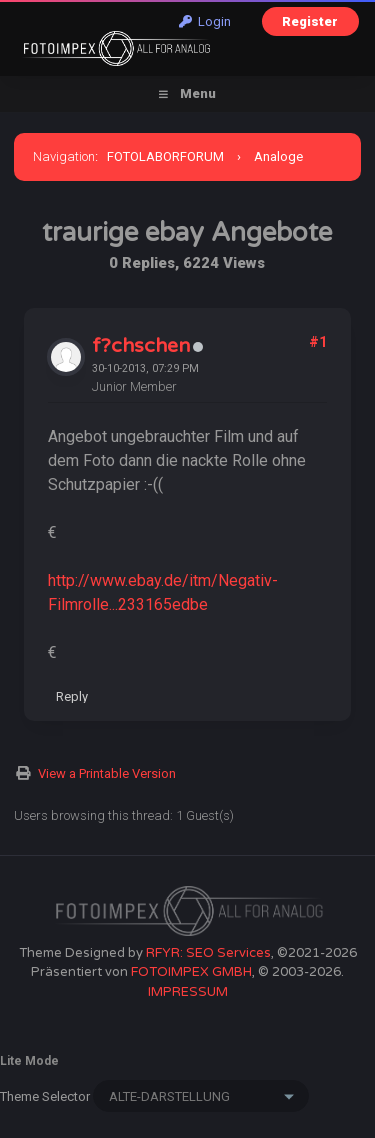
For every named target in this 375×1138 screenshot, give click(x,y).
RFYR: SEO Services (208, 953)
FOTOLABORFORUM (165, 156)
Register (310, 21)
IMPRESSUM (188, 992)
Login (205, 21)
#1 (318, 342)
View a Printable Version (107, 773)
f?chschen (141, 346)
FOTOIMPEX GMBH (191, 972)
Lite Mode (29, 1061)
